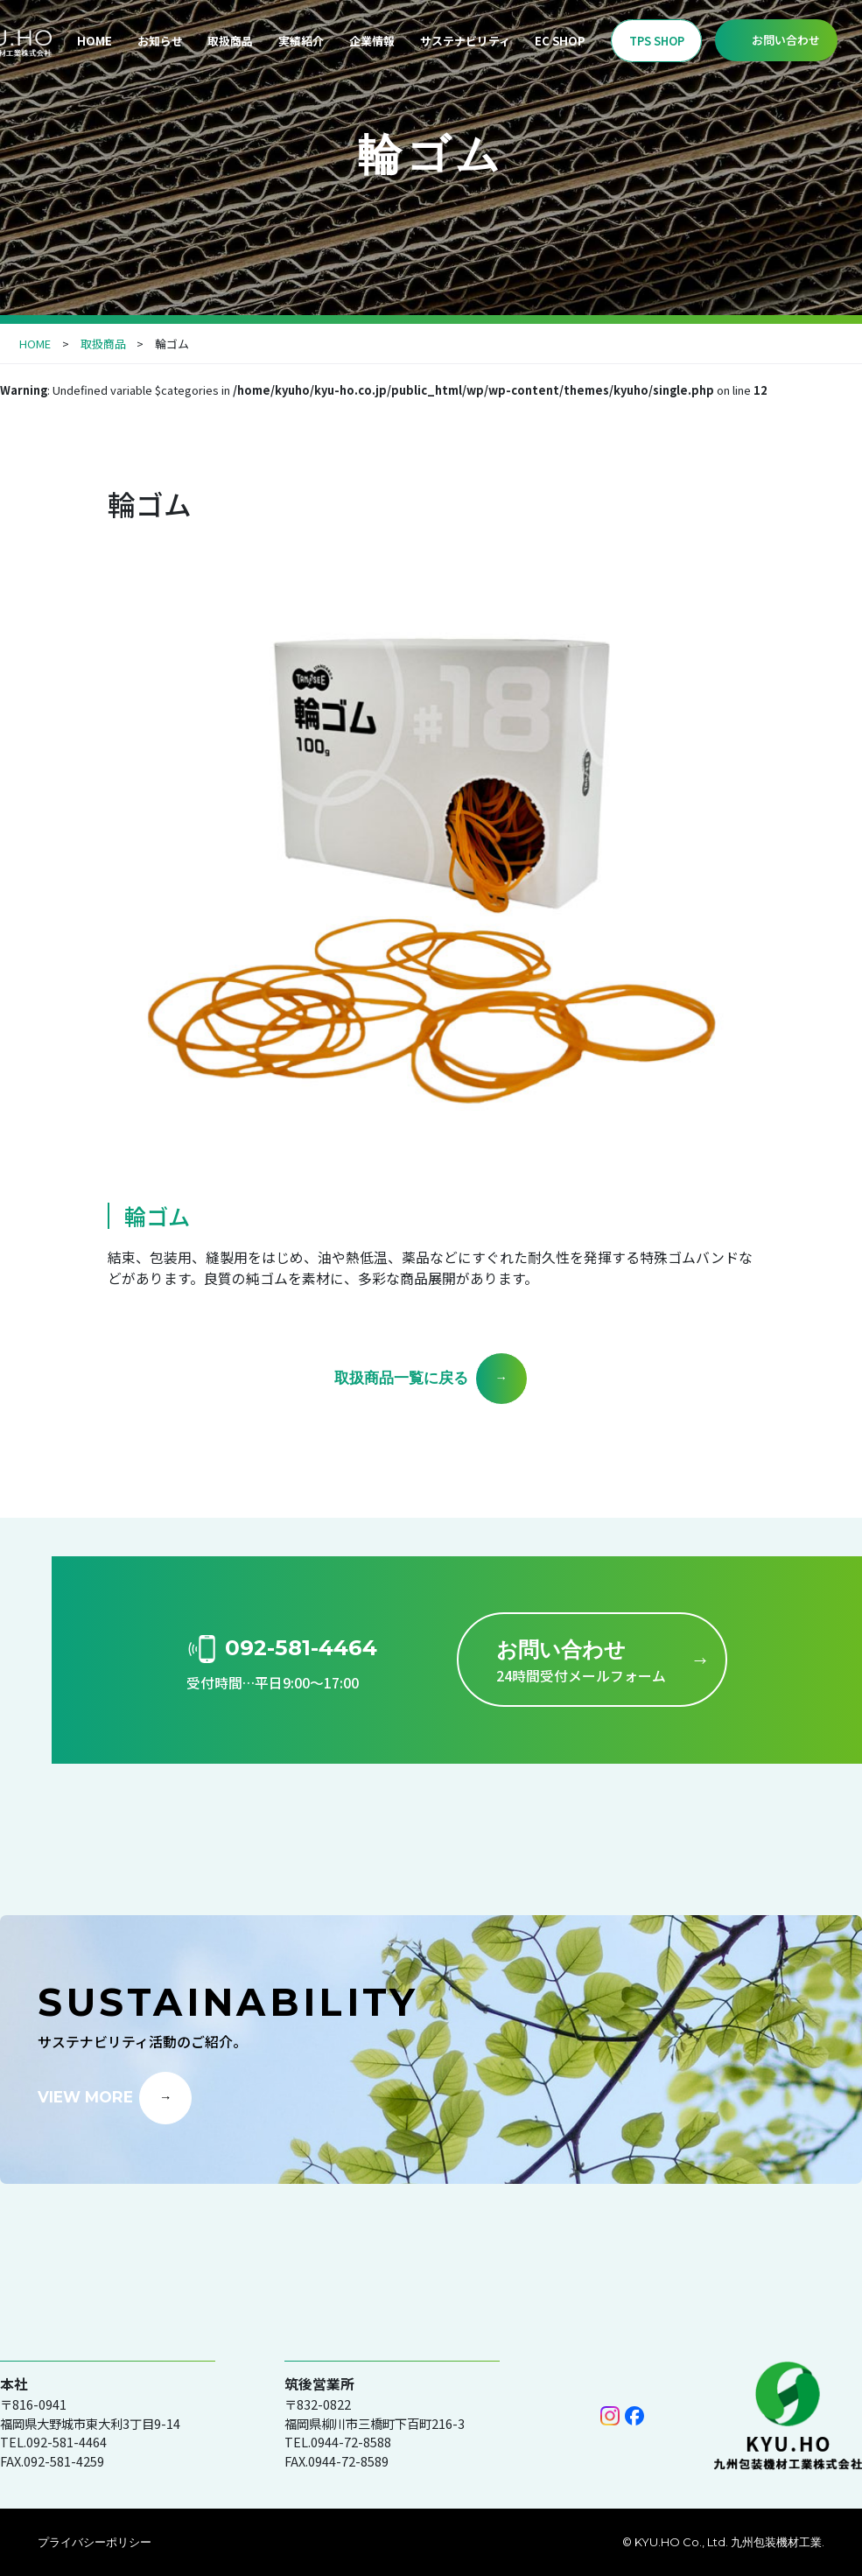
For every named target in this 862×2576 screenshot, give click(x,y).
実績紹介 (301, 40)
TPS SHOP (656, 40)
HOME (94, 40)
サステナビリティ (465, 40)
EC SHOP (560, 40)
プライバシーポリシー (94, 2542)
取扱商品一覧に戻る (401, 1377)
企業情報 (372, 40)
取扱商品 (230, 40)
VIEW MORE (85, 2096)
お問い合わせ (786, 40)
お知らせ (160, 40)
